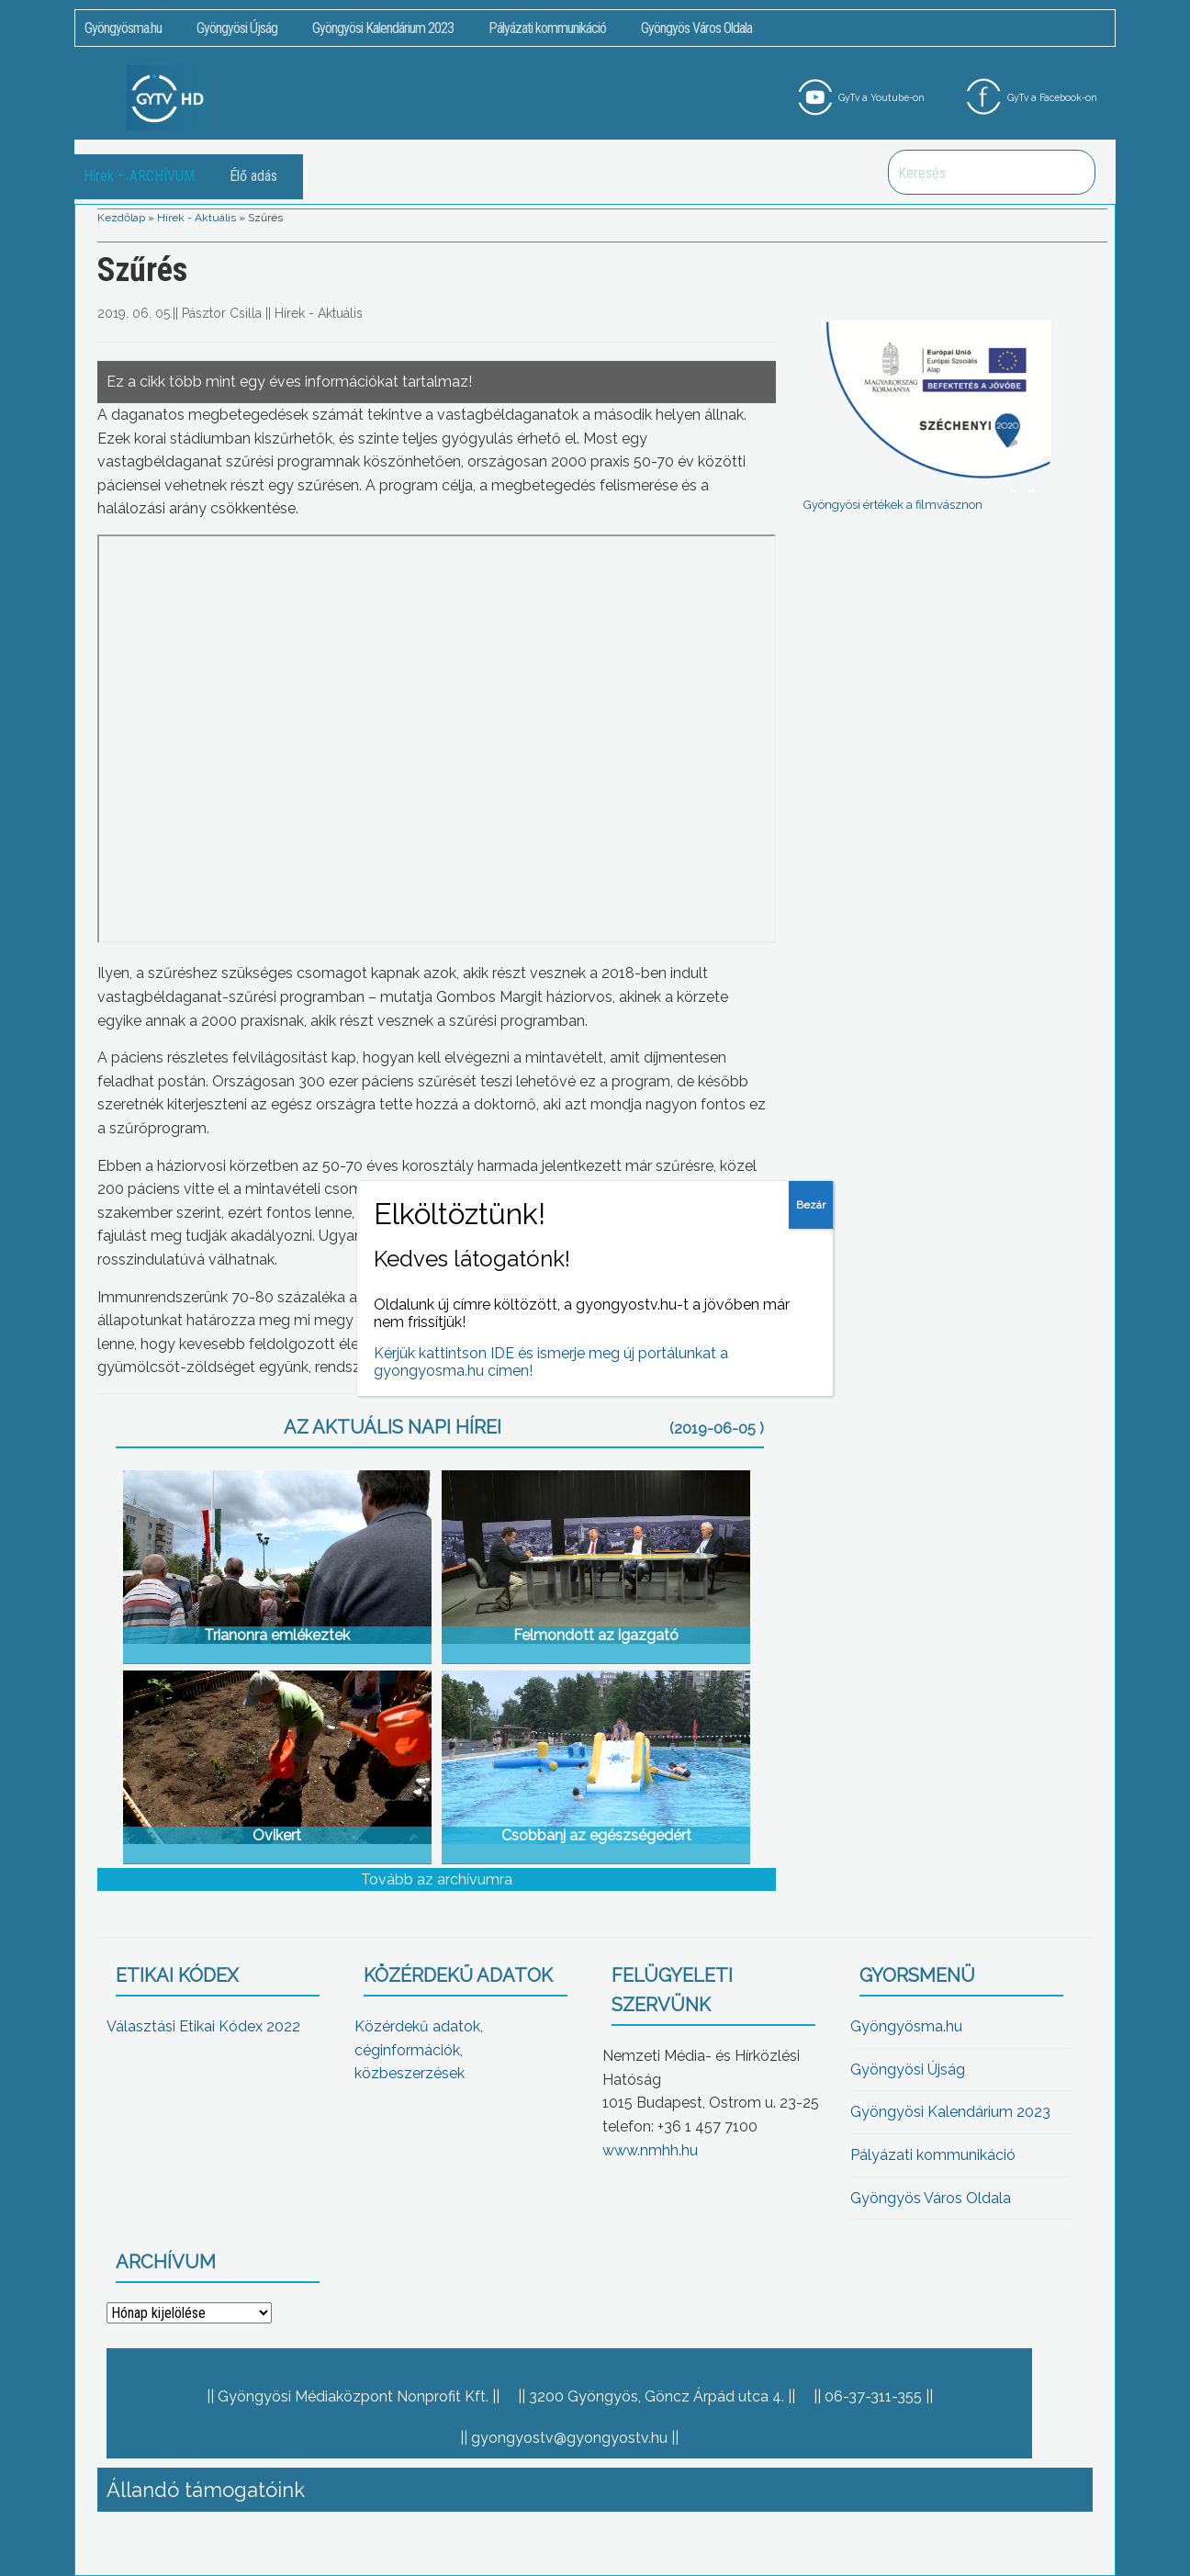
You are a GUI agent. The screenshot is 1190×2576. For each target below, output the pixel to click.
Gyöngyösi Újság (236, 28)
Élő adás (253, 176)
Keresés (1071, 172)
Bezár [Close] (810, 1204)
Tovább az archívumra (436, 1879)
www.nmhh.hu (650, 2150)
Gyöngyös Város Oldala (696, 28)
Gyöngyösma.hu (123, 28)
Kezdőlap (121, 217)
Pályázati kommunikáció (547, 28)
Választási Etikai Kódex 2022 (203, 2026)
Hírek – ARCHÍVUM (139, 176)
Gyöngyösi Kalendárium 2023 (383, 28)
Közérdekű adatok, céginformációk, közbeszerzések (418, 2050)
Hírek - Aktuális (196, 217)
